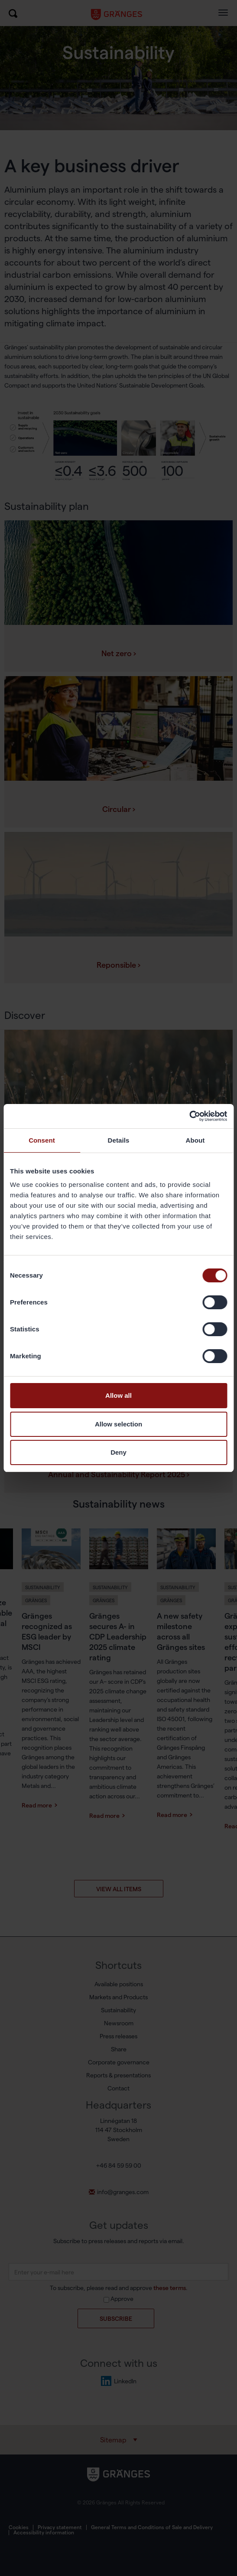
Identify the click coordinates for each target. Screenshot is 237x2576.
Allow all (118, 1395)
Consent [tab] (42, 1140)
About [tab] (195, 1140)
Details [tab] (119, 1140)
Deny (118, 1452)
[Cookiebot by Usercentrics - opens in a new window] (189, 1116)
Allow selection (118, 1424)
